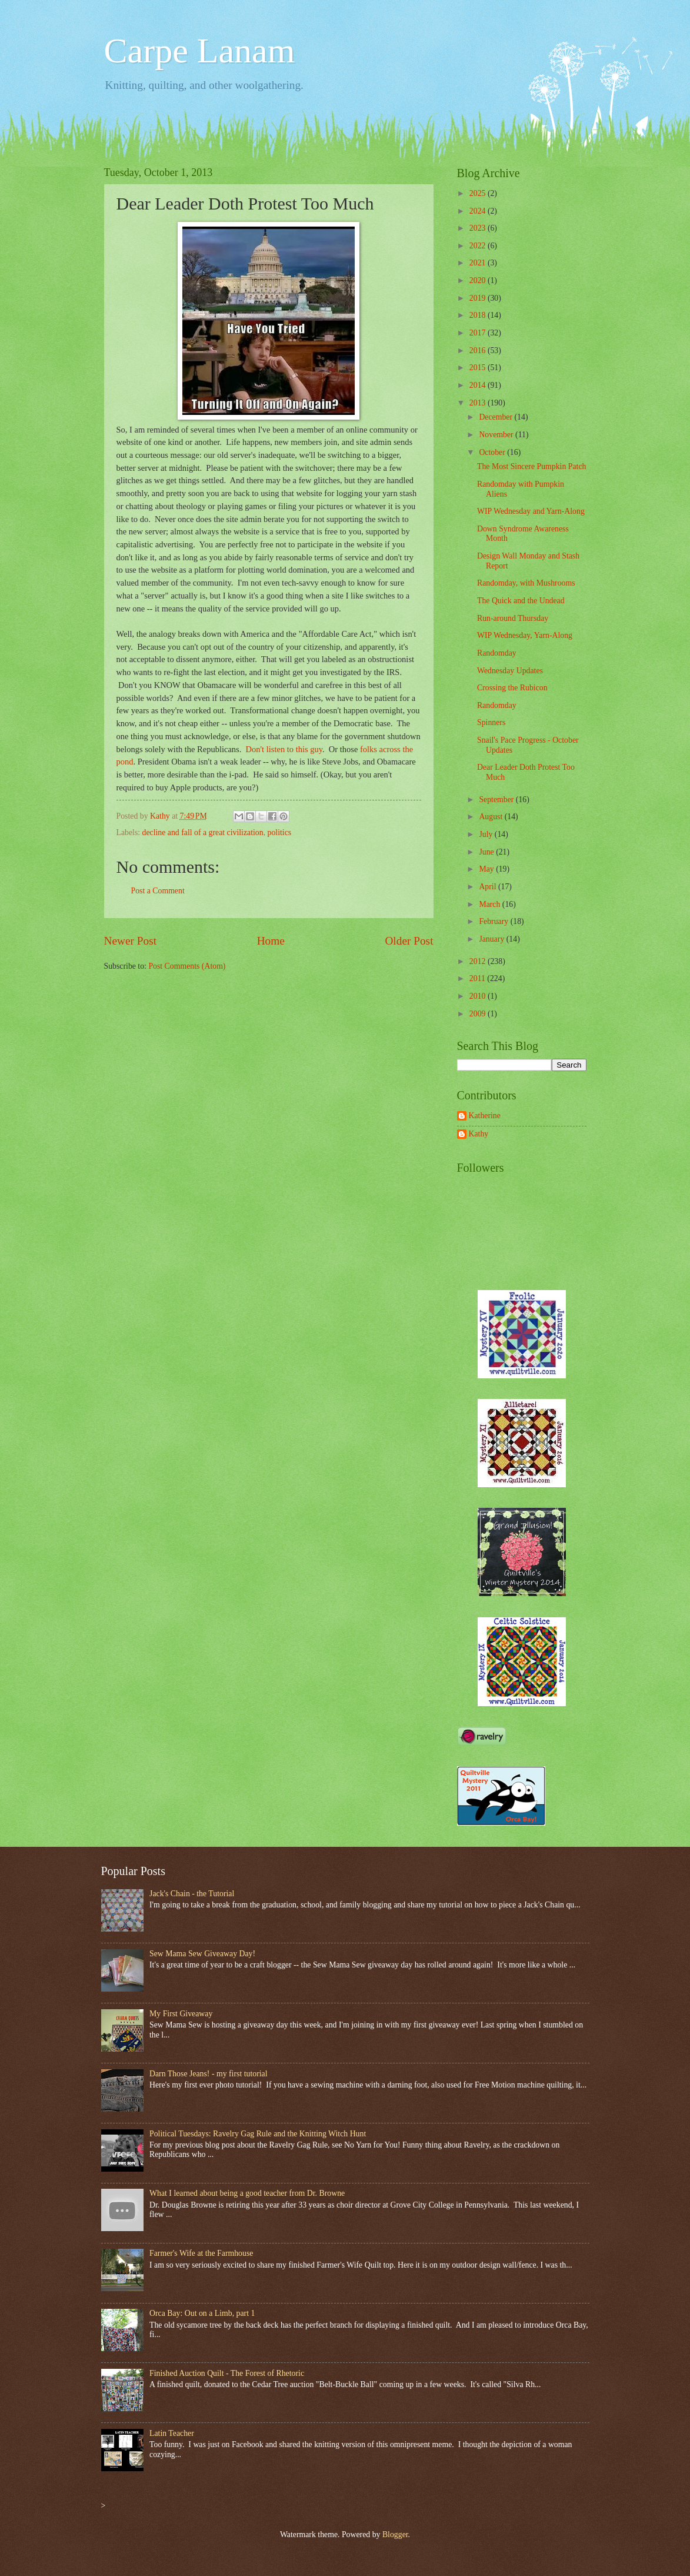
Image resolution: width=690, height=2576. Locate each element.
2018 (478, 315)
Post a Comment (158, 890)
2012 (478, 961)
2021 (478, 262)
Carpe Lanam (199, 50)
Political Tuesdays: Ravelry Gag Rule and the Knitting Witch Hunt (257, 2133)
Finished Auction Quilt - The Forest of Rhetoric (226, 2373)
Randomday (496, 653)
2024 (478, 211)
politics (280, 832)
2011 (478, 978)
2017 (478, 332)
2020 (478, 280)
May (487, 869)
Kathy (479, 1133)
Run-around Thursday (512, 618)
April (488, 886)
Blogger (395, 2534)
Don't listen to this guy (284, 749)
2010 (478, 996)
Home (271, 941)
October (493, 452)
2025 (478, 193)
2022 (478, 245)
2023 (478, 228)
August (491, 816)
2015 (478, 367)
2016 (478, 350)
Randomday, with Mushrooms (526, 583)
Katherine (485, 1115)
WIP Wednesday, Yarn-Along (524, 635)
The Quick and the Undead (521, 600)
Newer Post (130, 941)
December (496, 417)
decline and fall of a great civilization (203, 832)
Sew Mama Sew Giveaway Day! (202, 1953)
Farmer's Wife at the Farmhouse (201, 2253)
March (490, 904)
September (497, 799)
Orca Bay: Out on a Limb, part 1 (202, 2313)
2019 (478, 298)
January (492, 939)
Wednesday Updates (510, 670)
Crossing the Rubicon (512, 687)
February (494, 921)
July (486, 834)
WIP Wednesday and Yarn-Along (531, 511)
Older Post (409, 941)
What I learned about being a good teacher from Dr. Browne (247, 2193)
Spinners (491, 722)
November (497, 434)
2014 (478, 385)
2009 (478, 1013)
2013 (478, 402)
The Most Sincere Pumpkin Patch (531, 466)
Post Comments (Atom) (186, 966)
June (487, 851)
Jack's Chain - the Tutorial (191, 1893)
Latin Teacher (171, 2433)
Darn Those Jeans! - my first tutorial (208, 2073)
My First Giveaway (180, 2013)
